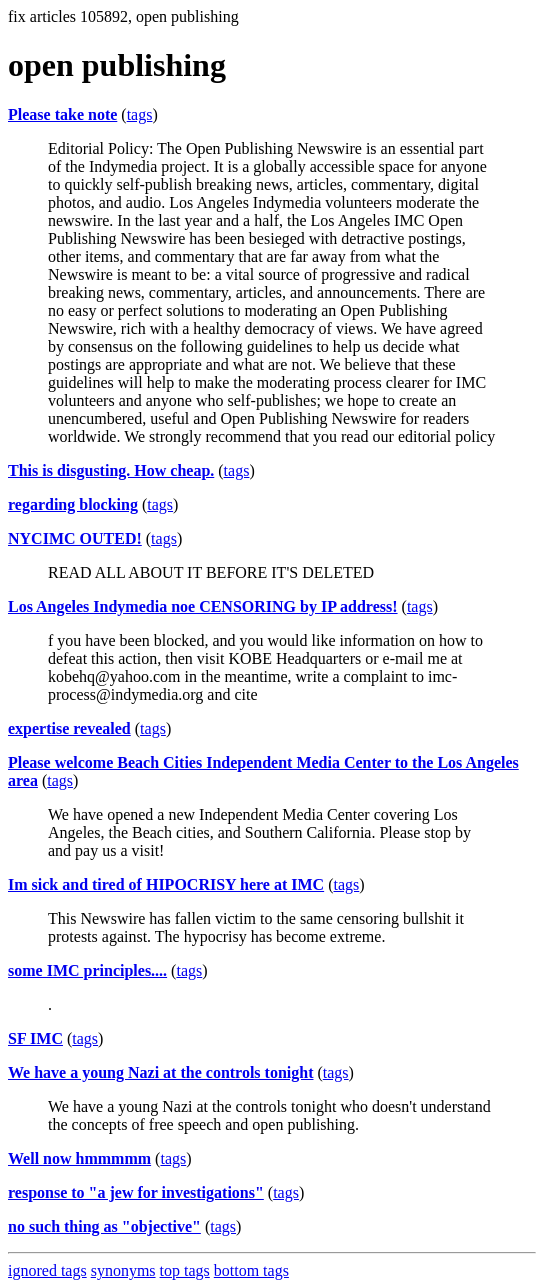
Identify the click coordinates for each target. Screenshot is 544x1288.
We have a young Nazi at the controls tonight (160, 1072)
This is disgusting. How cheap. (111, 470)
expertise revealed (69, 728)
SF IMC (35, 1038)
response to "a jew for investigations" (136, 1192)
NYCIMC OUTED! (75, 538)
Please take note (62, 114)
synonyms (123, 1270)
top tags (185, 1270)
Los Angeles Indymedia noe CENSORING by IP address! (203, 606)
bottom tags (251, 1270)
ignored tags (47, 1270)
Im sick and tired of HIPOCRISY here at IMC (166, 884)
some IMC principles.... (87, 970)
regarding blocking (73, 504)
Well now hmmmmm (79, 1158)
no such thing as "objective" (104, 1226)
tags (140, 114)
